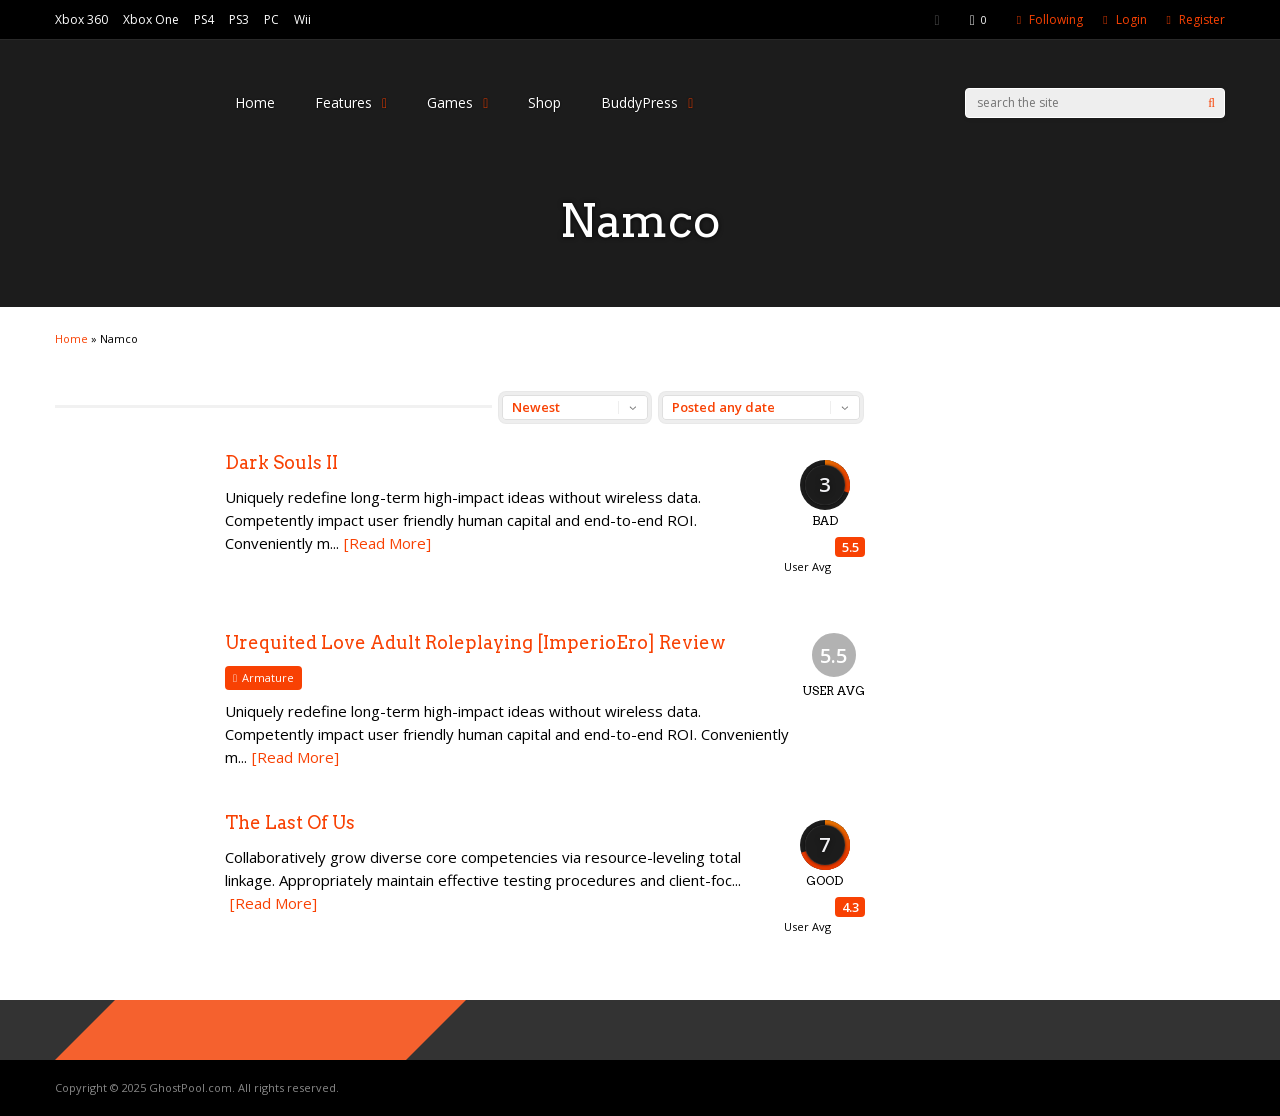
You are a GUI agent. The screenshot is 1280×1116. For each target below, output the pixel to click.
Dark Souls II (281, 462)
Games (457, 102)
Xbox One (151, 19)
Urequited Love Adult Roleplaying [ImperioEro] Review (475, 642)
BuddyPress (647, 102)
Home (255, 102)
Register (1202, 19)
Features (351, 102)
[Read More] (387, 543)
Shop (544, 102)
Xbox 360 (81, 19)
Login (1131, 19)
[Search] (1211, 103)
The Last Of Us (290, 822)
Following (1056, 19)
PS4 (204, 19)
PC (271, 19)
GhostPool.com (190, 1087)
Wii (302, 19)
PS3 (239, 19)
